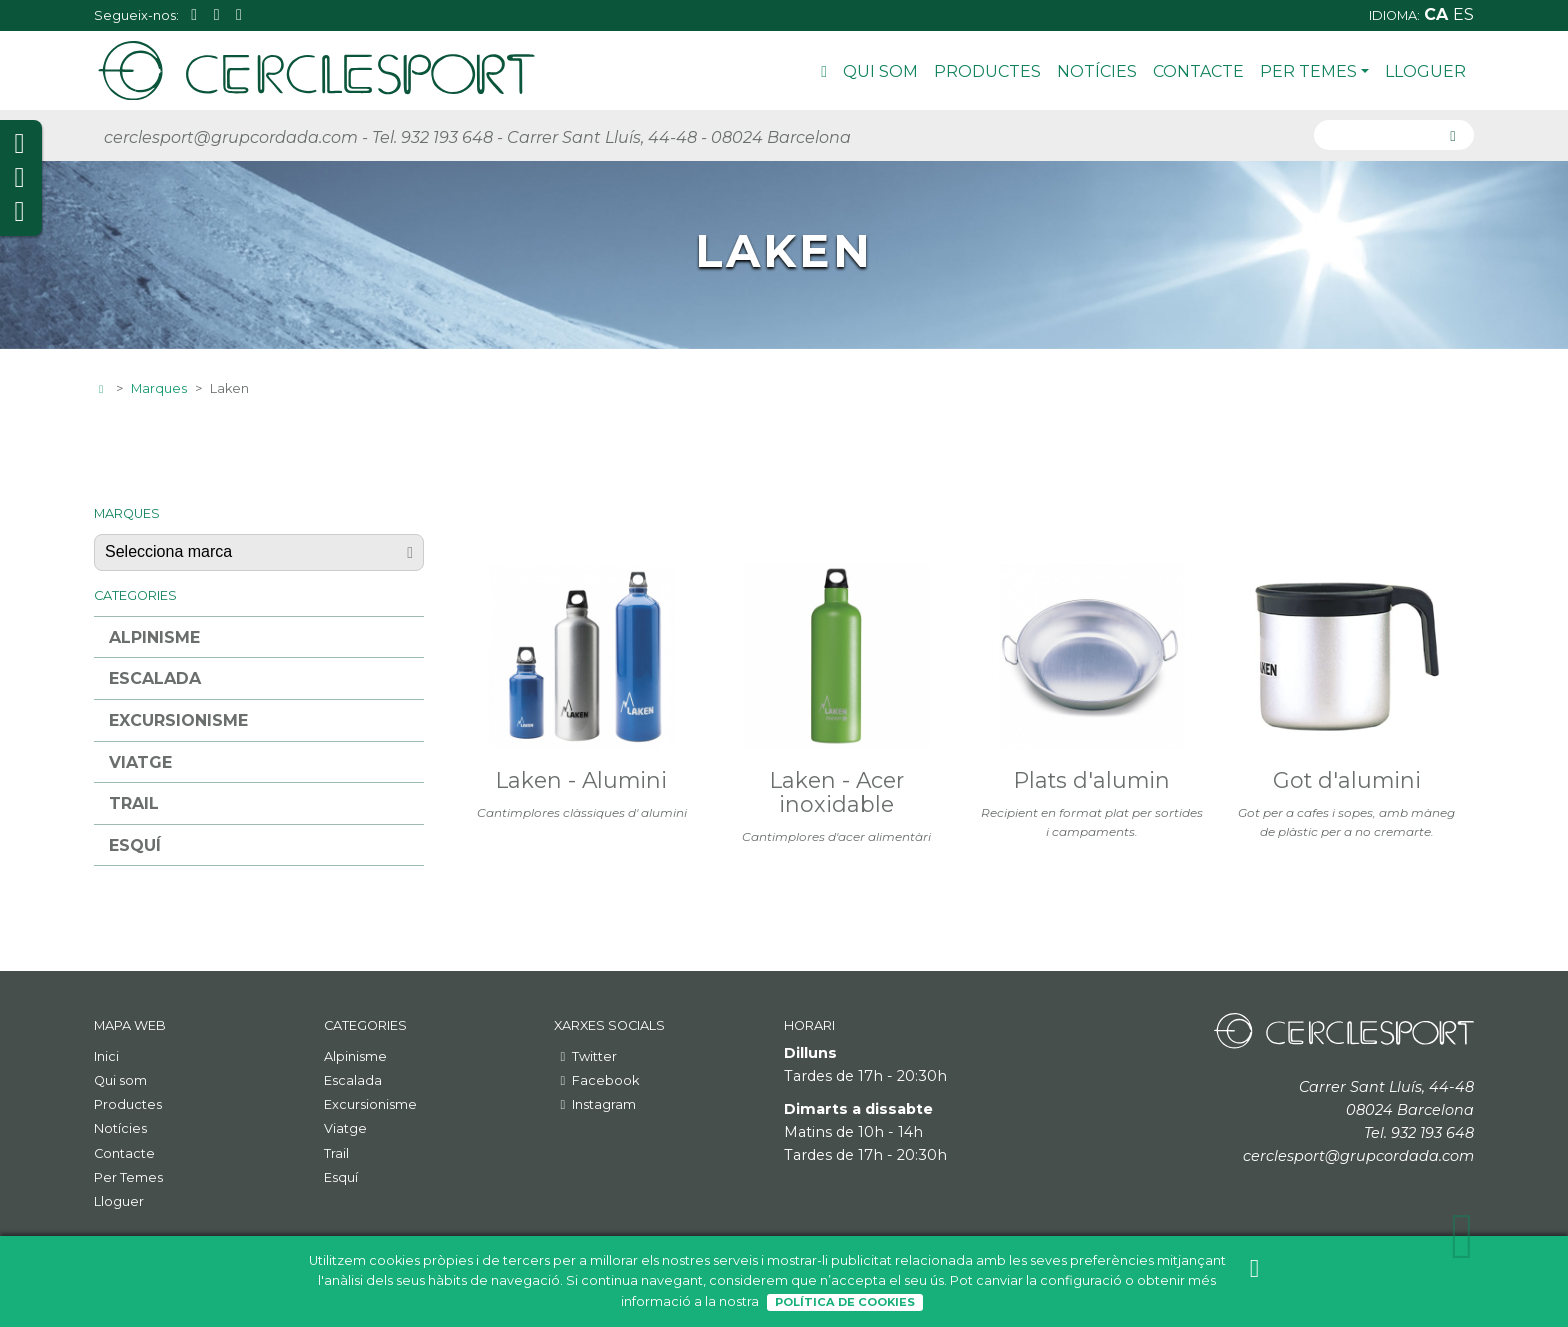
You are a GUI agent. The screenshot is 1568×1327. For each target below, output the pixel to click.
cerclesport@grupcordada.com (231, 137)
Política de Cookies (845, 1302)
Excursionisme (178, 720)
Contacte (1198, 71)
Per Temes (1314, 71)
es (1463, 14)
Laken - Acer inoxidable (837, 792)
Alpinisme (154, 637)
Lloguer (1425, 71)
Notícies (1097, 71)
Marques (159, 388)
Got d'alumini (1347, 780)
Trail (134, 803)
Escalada (155, 678)
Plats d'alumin (1092, 780)
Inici (824, 74)
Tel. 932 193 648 (432, 137)
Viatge (140, 762)
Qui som (880, 71)
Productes (987, 71)
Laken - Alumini (581, 780)
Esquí (135, 845)
